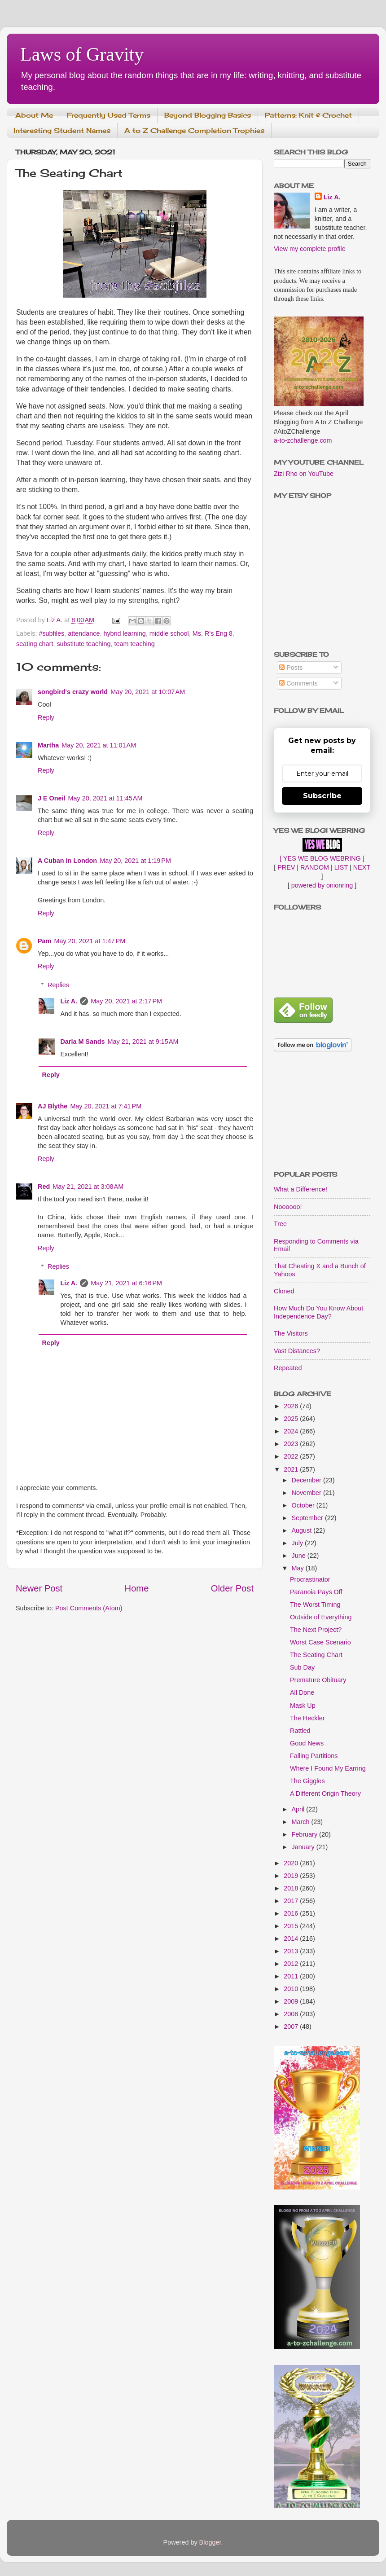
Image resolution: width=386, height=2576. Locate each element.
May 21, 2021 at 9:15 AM (143, 1041)
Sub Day (302, 1667)
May (299, 1568)
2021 (292, 1469)
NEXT (361, 867)
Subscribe (322, 795)
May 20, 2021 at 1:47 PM (89, 941)
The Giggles (307, 1781)
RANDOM (314, 867)
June (299, 1555)
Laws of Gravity (82, 54)
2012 (292, 1963)
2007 (292, 2026)
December (307, 1480)
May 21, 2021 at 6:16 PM (126, 1283)
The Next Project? (316, 1629)
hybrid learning (124, 633)
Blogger (210, 2542)
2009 (292, 2001)
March (301, 1821)
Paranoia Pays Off (316, 1592)
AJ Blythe (52, 1106)
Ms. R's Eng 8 (212, 633)
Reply (46, 717)
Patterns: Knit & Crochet (308, 115)
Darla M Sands (82, 1041)
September (308, 1517)
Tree (280, 1223)
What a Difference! (300, 1189)
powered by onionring (322, 885)
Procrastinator (310, 1579)
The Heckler (307, 1718)
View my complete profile (310, 248)
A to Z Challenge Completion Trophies (194, 130)
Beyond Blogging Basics (207, 115)
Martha (48, 745)
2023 (292, 1443)
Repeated (288, 1368)
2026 (292, 1406)
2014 (292, 1938)
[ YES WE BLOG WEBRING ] (322, 858)
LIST (341, 867)
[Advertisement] (322, 1112)
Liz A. (68, 1001)
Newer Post (39, 1588)
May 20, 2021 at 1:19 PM (135, 860)
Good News (307, 1743)
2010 (292, 1988)
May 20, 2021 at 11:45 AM (105, 798)
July (298, 1543)
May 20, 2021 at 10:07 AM (147, 691)
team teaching (134, 643)
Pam (44, 941)
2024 (292, 1431)
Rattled (300, 1730)
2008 (292, 2014)
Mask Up (303, 1705)
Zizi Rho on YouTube (303, 473)
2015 (292, 1926)
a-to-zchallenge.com (303, 440)
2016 (292, 1913)
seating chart (34, 643)
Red (44, 1186)
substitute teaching (83, 643)
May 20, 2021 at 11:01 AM (98, 745)
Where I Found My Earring (328, 1768)
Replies (58, 985)
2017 (292, 1900)
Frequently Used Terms (108, 115)
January (304, 1847)
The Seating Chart (316, 1654)
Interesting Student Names (61, 130)
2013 (292, 1951)
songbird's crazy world (73, 691)
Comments (298, 683)
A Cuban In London (67, 860)
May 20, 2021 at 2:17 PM (126, 1001)
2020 (292, 1863)
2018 (292, 1888)
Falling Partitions (314, 1755)
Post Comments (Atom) (89, 1608)
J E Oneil (52, 798)
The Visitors (291, 1333)
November (307, 1492)
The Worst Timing (315, 1604)
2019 (292, 1875)
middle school (169, 633)
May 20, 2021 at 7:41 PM (105, 1106)
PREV (286, 867)
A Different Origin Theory (325, 1793)
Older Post (232, 1588)
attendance (84, 633)
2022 (292, 1456)
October (304, 1505)
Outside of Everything (321, 1617)
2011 (292, 1976)
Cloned (284, 1291)
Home (137, 1588)
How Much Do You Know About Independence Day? (318, 1312)
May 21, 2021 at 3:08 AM (88, 1186)
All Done (302, 1692)
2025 (292, 1418)
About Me (34, 115)
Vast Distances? (297, 1350)
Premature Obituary (318, 1680)
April (299, 1809)
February (306, 1834)
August (303, 1530)
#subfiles (51, 633)
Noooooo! (288, 1206)
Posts (291, 667)
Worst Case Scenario (320, 1642)
